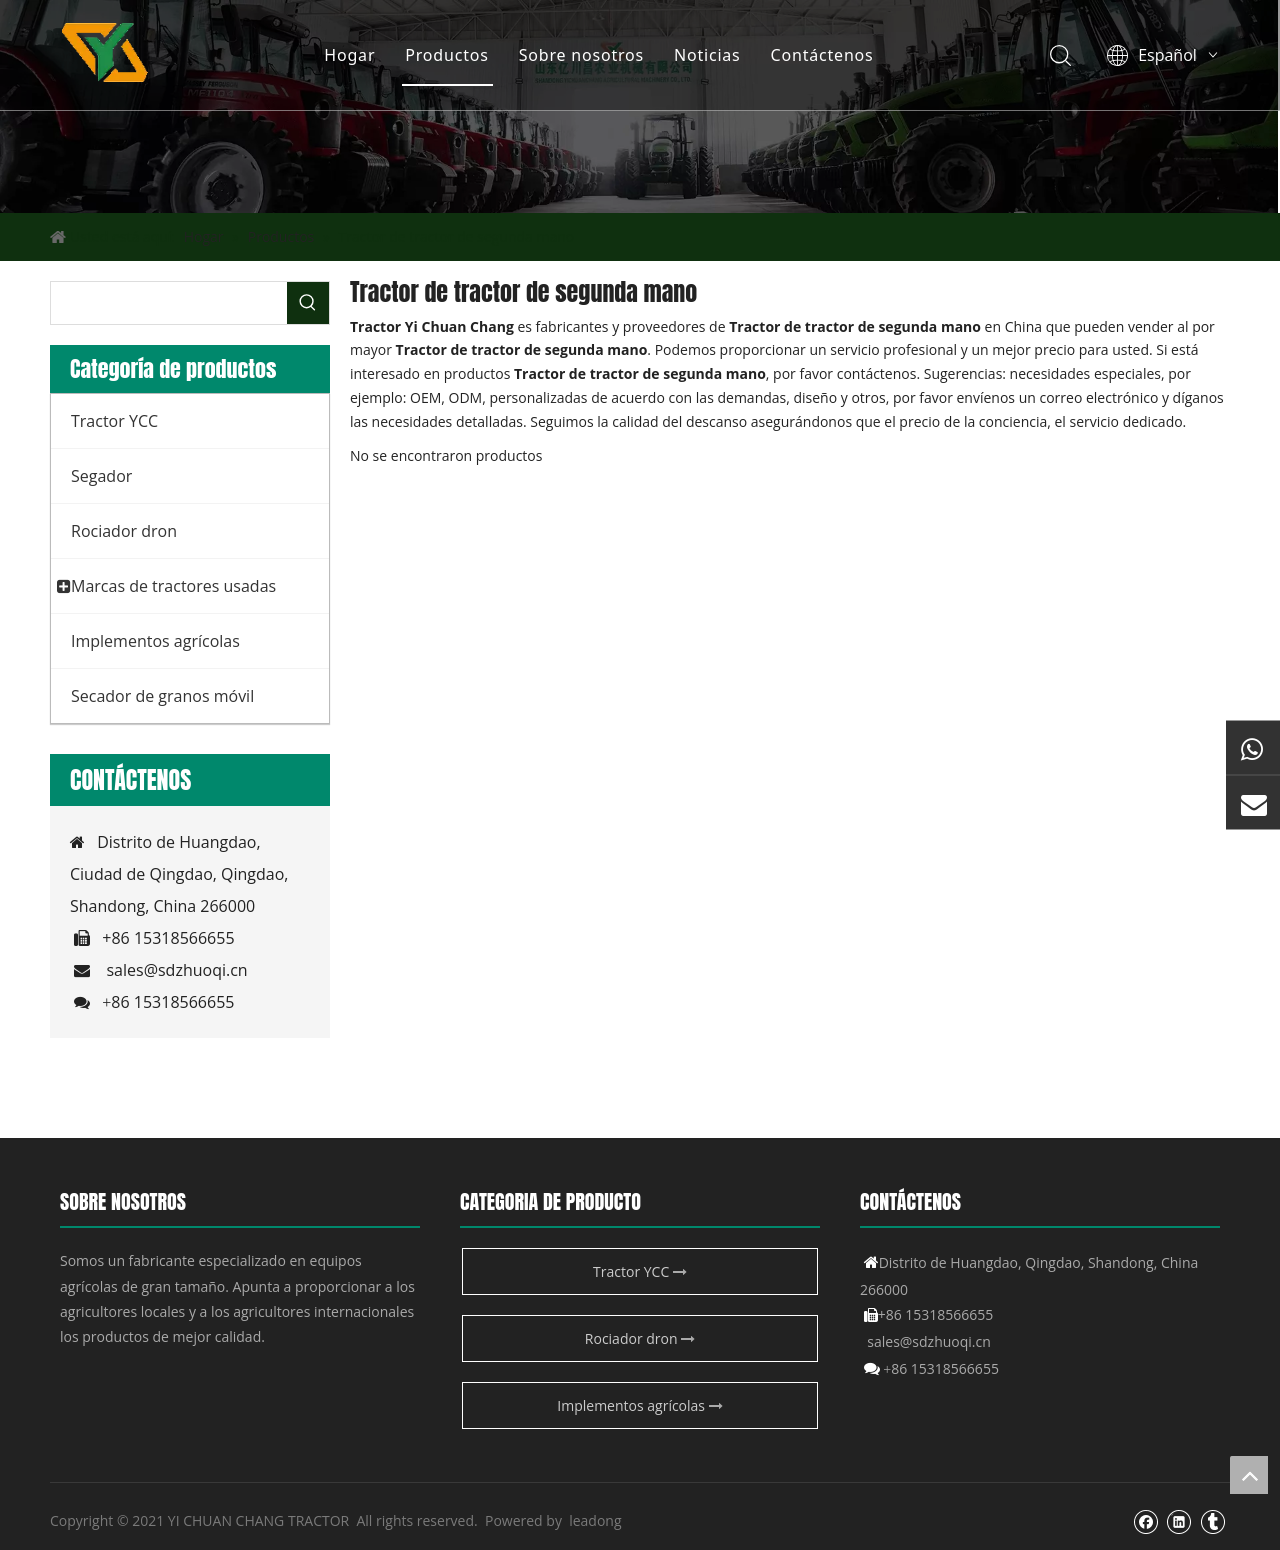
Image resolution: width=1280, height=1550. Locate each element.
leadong (595, 1520)
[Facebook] (1145, 1521)
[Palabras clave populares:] (308, 303)
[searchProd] (169, 303)
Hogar (349, 55)
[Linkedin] (1178, 1521)
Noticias (706, 55)
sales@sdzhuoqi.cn (176, 970)
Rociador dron (640, 1338)
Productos (446, 55)
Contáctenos (821, 55)
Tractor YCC (640, 1271)
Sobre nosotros (580, 55)
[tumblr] (1212, 1521)
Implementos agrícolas (639, 1405)
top (1249, 1475)
